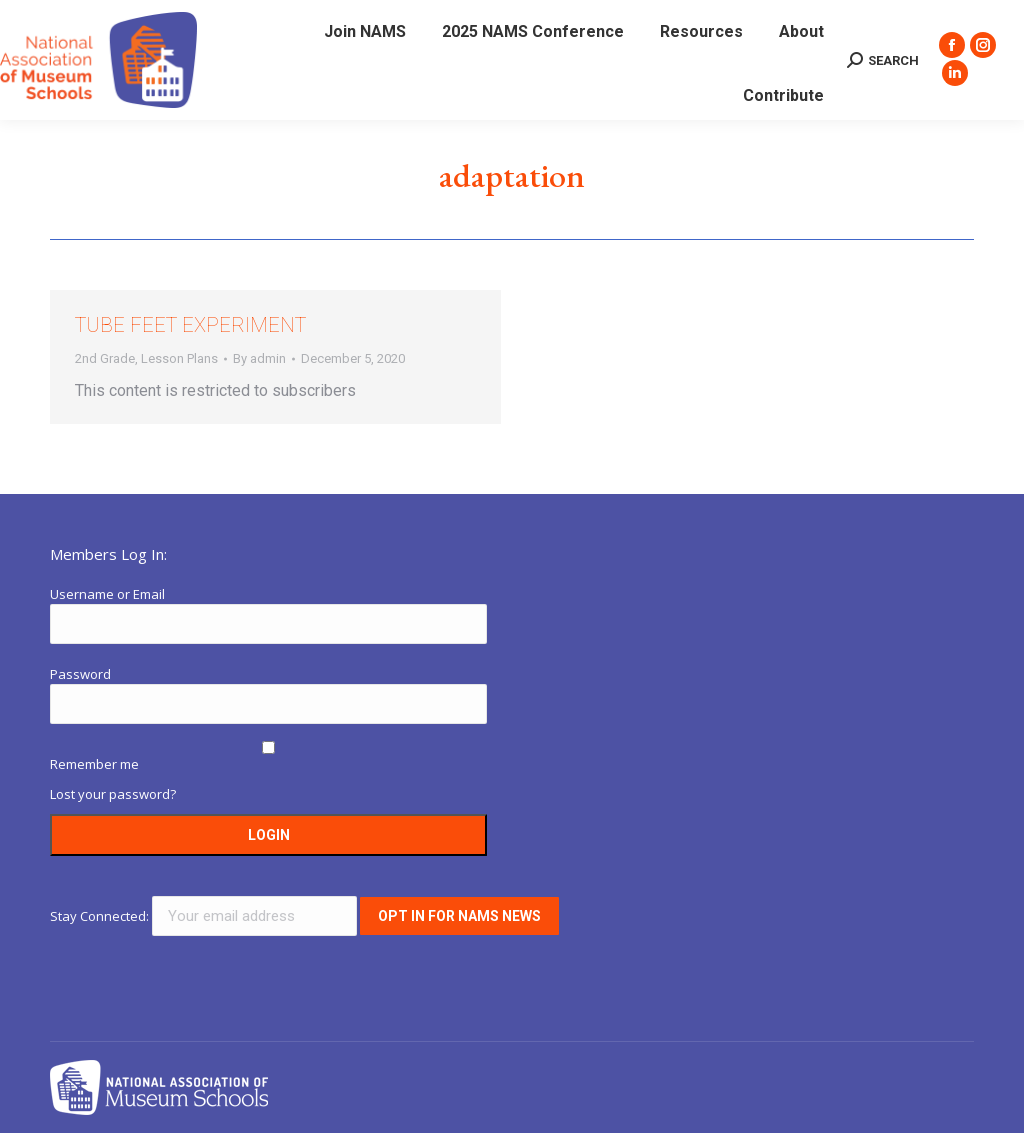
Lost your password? (113, 794)
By (259, 358)
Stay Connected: (205, 916)
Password (80, 674)
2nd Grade (105, 358)
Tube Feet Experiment (190, 325)
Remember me (94, 764)
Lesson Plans (179, 358)
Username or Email (107, 594)
